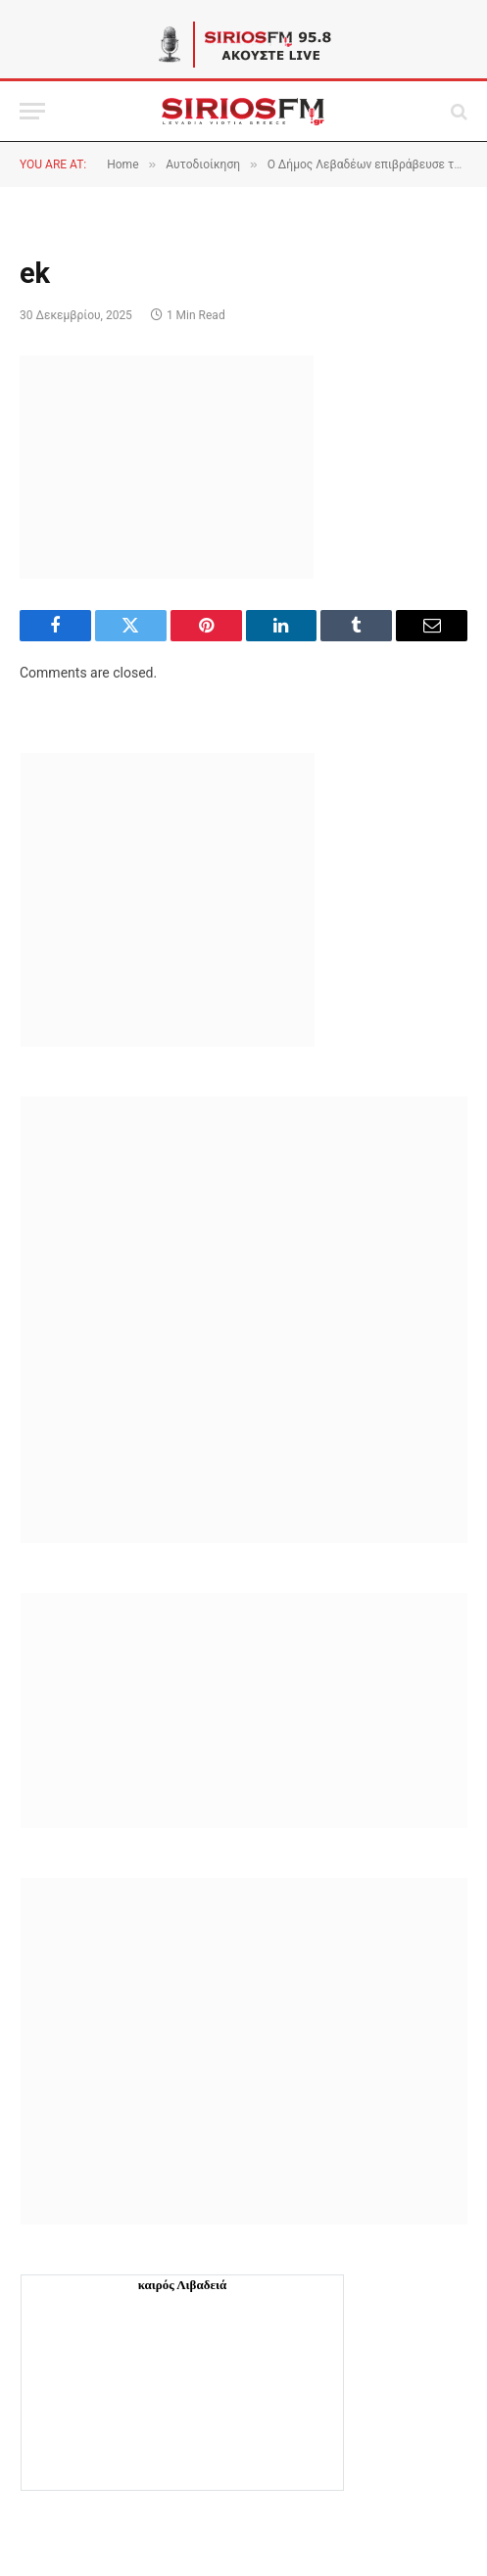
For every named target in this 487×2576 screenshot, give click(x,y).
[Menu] (32, 111)
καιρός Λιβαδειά (182, 2284)
